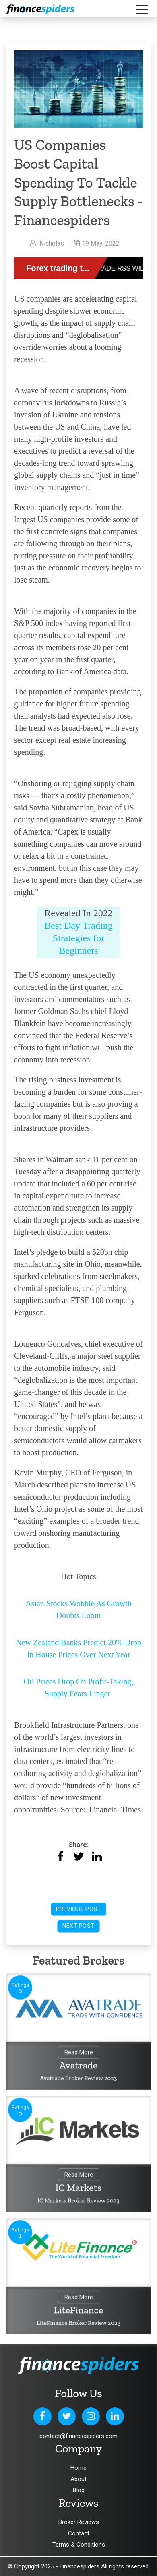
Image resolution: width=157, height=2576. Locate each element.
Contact (78, 2533)
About (78, 2479)
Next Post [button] (78, 1926)
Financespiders (79, 2566)
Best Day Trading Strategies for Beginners (78, 938)
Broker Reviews (78, 2522)
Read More (78, 2052)
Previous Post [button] (78, 1909)
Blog (79, 2490)
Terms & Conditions (78, 2544)
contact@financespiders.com (78, 2436)
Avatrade (79, 2065)
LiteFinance (78, 2310)
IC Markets (79, 2187)
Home (78, 2467)
